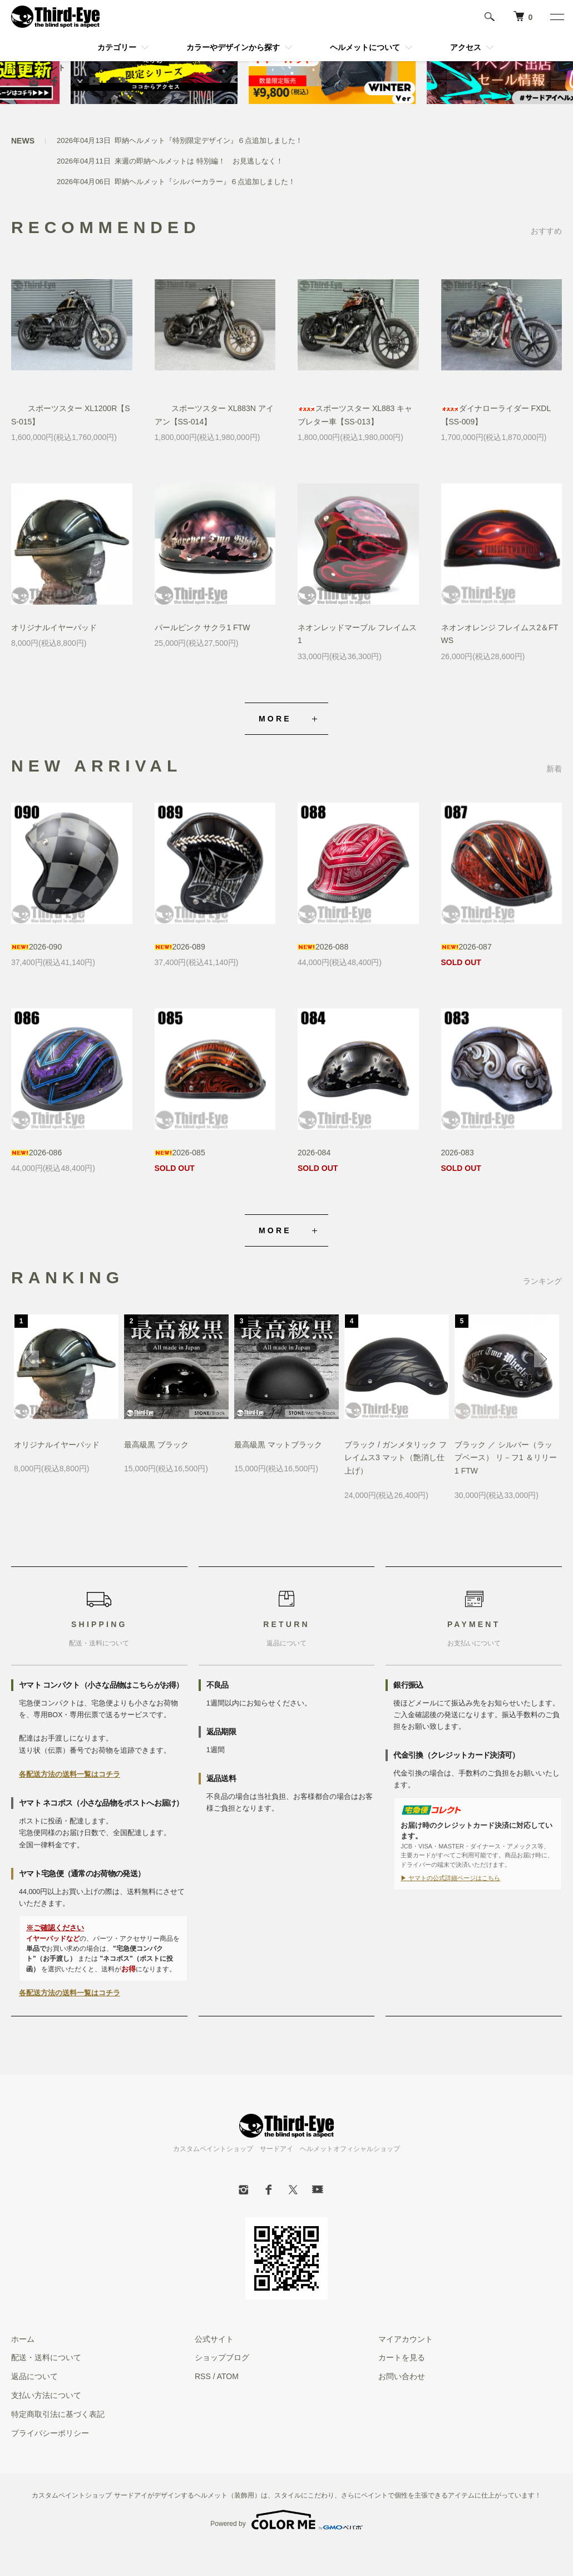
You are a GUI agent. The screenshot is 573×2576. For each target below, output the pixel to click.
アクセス (465, 47)
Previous (30, 1359)
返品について (34, 2376)
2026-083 (457, 1152)
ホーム (22, 2339)
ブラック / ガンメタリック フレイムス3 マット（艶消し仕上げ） (395, 1458)
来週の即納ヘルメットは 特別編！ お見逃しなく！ (199, 161)
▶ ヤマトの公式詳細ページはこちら (450, 1878)
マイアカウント (38, 67)
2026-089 (180, 946)
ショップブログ (222, 2357)
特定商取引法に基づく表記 (58, 2414)
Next (542, 1359)
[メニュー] (556, 16)
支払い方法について (46, 2395)
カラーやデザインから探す (233, 47)
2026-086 (36, 1152)
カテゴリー (116, 47)
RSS (203, 2376)
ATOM (228, 2376)
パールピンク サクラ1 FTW (202, 627)
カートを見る (401, 2357)
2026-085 (180, 1152)
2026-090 (36, 946)
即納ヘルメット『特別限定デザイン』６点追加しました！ (209, 140)
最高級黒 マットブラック (278, 1444)
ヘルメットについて (365, 47)
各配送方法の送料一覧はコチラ (69, 1774)
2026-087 (466, 946)
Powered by (286, 2520)
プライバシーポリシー (50, 2433)
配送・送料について (46, 2357)
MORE (275, 718)
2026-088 (323, 946)
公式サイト (214, 2339)
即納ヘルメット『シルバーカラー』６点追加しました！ (205, 181)
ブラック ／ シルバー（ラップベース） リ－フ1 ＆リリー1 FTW (506, 1458)
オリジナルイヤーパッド (54, 627)
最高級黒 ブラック (156, 1444)
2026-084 (314, 1152)
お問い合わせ (401, 2376)
